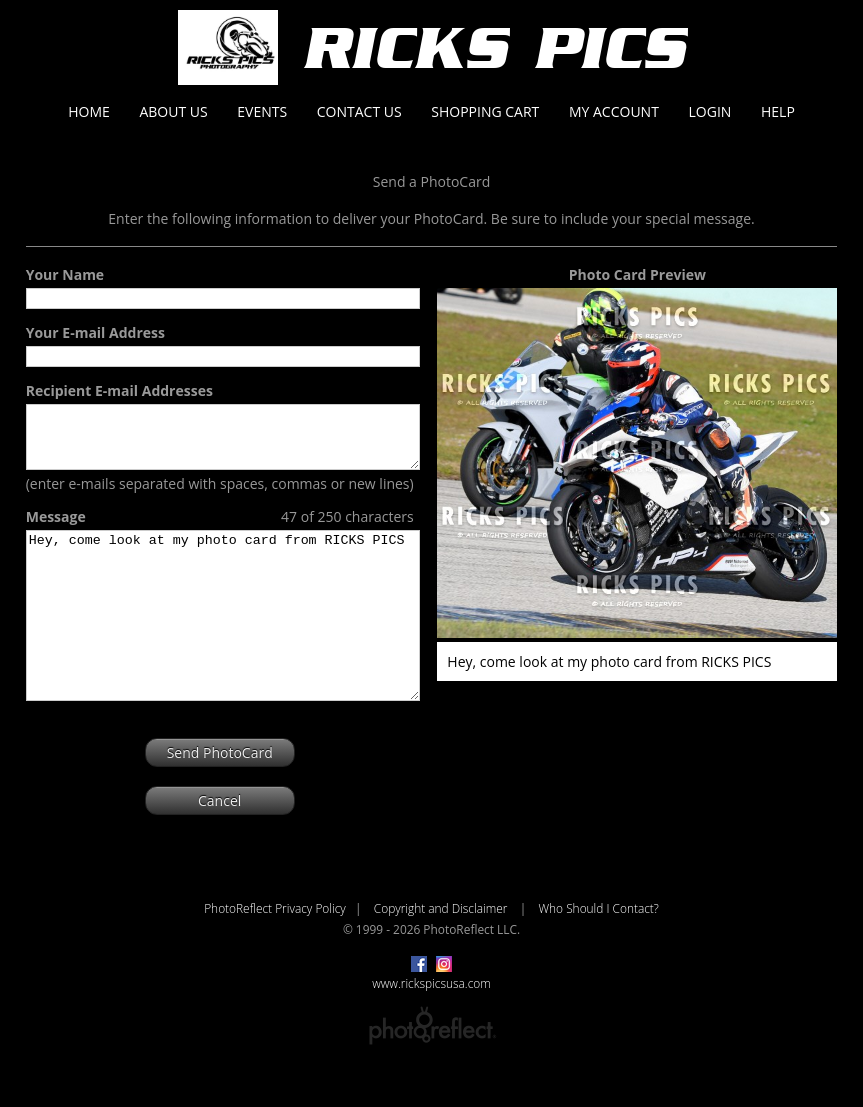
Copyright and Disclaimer (442, 953)
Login (710, 111)
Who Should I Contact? (598, 953)
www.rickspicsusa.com (431, 1028)
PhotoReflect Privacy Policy (275, 953)
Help (778, 111)
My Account (614, 111)
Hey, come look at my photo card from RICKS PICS (223, 644)
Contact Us (359, 111)
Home (89, 111)
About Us (173, 111)
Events (262, 111)
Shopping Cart (485, 111)
